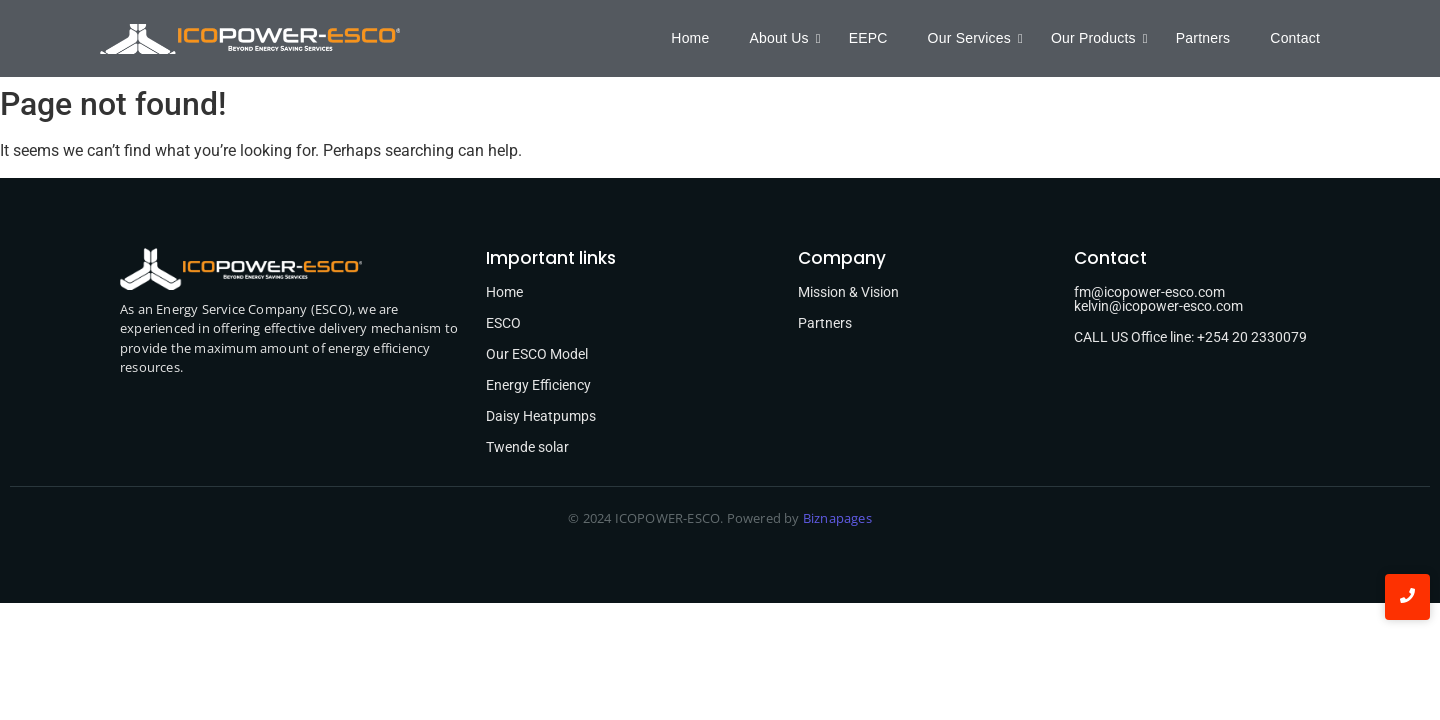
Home (690, 38)
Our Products (1098, 38)
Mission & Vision (848, 292)
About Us (783, 38)
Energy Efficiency (538, 385)
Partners (1203, 38)
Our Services (974, 38)
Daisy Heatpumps (541, 416)
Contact (1295, 38)
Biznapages (836, 518)
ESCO (503, 323)
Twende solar (527, 447)
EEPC (868, 38)
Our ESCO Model (537, 354)
